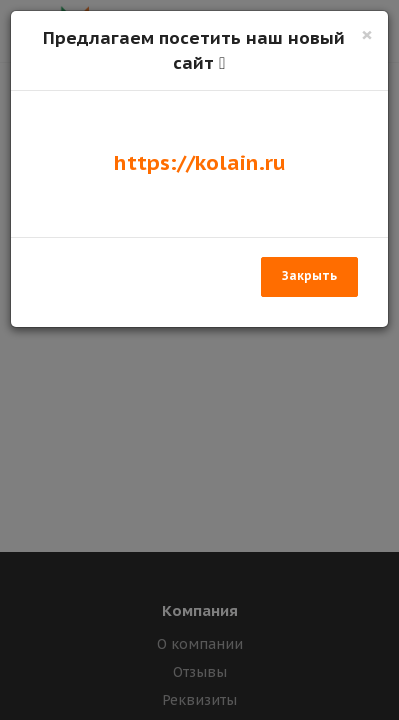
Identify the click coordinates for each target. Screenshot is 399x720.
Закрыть (309, 275)
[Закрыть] (367, 34)
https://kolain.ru (200, 162)
